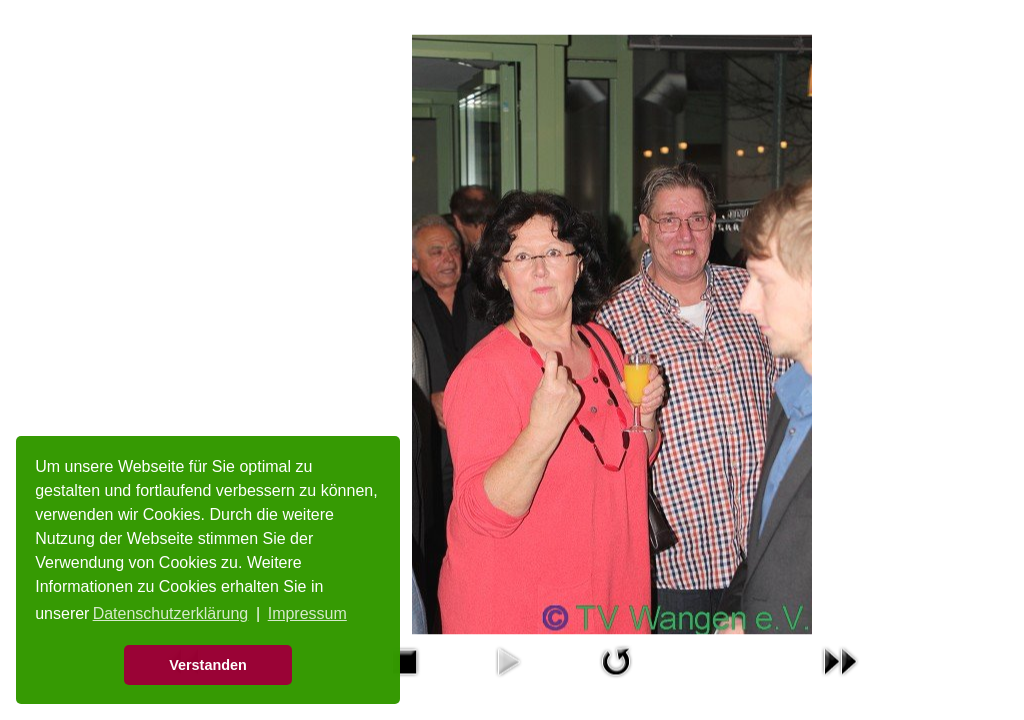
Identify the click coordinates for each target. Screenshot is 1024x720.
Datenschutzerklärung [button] (171, 613)
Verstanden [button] (208, 665)
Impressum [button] (307, 613)
